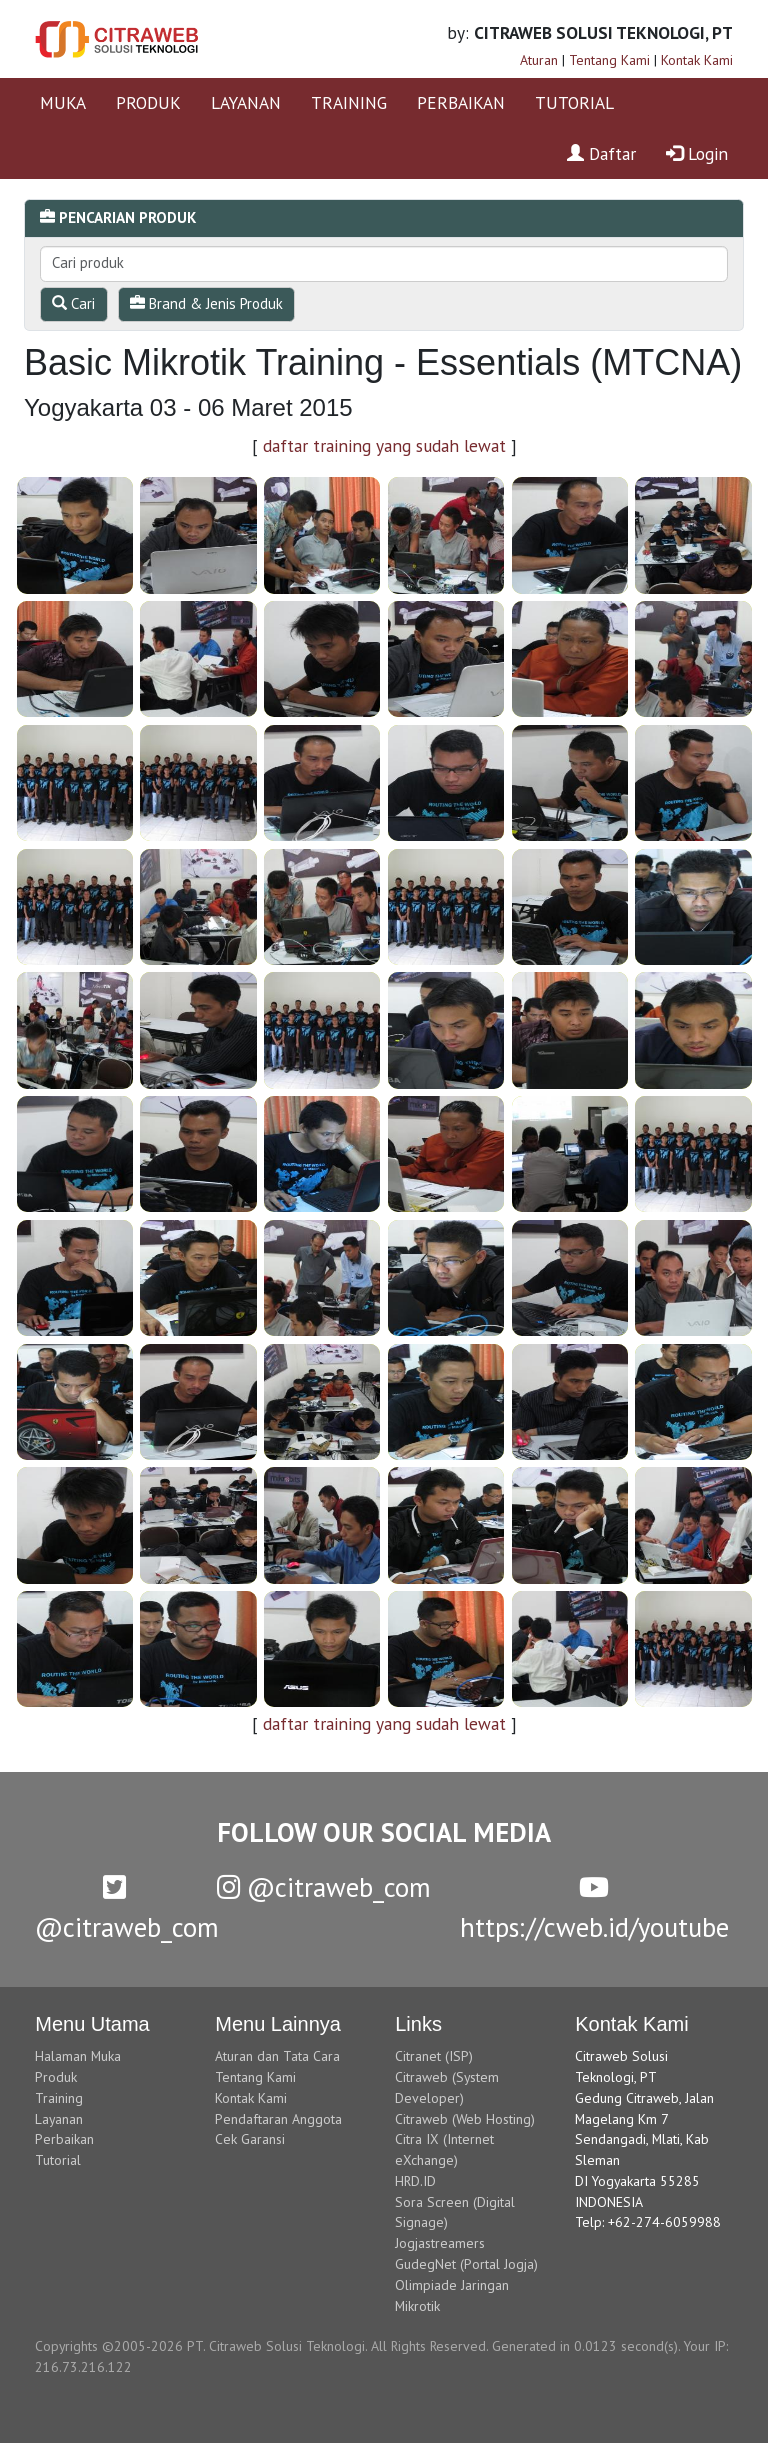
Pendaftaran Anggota (278, 2119)
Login (697, 153)
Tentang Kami (609, 60)
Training (59, 2098)
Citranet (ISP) (434, 2056)
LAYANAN (246, 102)
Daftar (601, 153)
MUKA (63, 102)
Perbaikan (64, 2139)
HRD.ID (415, 2181)
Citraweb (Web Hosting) (465, 2119)
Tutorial (58, 2160)
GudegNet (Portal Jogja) (466, 2264)
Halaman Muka (78, 2056)
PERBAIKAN (461, 102)
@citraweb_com (324, 1887)
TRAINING (349, 102)
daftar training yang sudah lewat (384, 445)
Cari (73, 303)
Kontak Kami (697, 60)
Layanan (59, 2119)
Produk (56, 2077)
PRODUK (148, 102)
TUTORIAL (574, 102)
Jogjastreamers (440, 2243)
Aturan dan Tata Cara (277, 2056)
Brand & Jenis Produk (206, 303)
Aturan (539, 60)
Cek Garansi (250, 2139)
